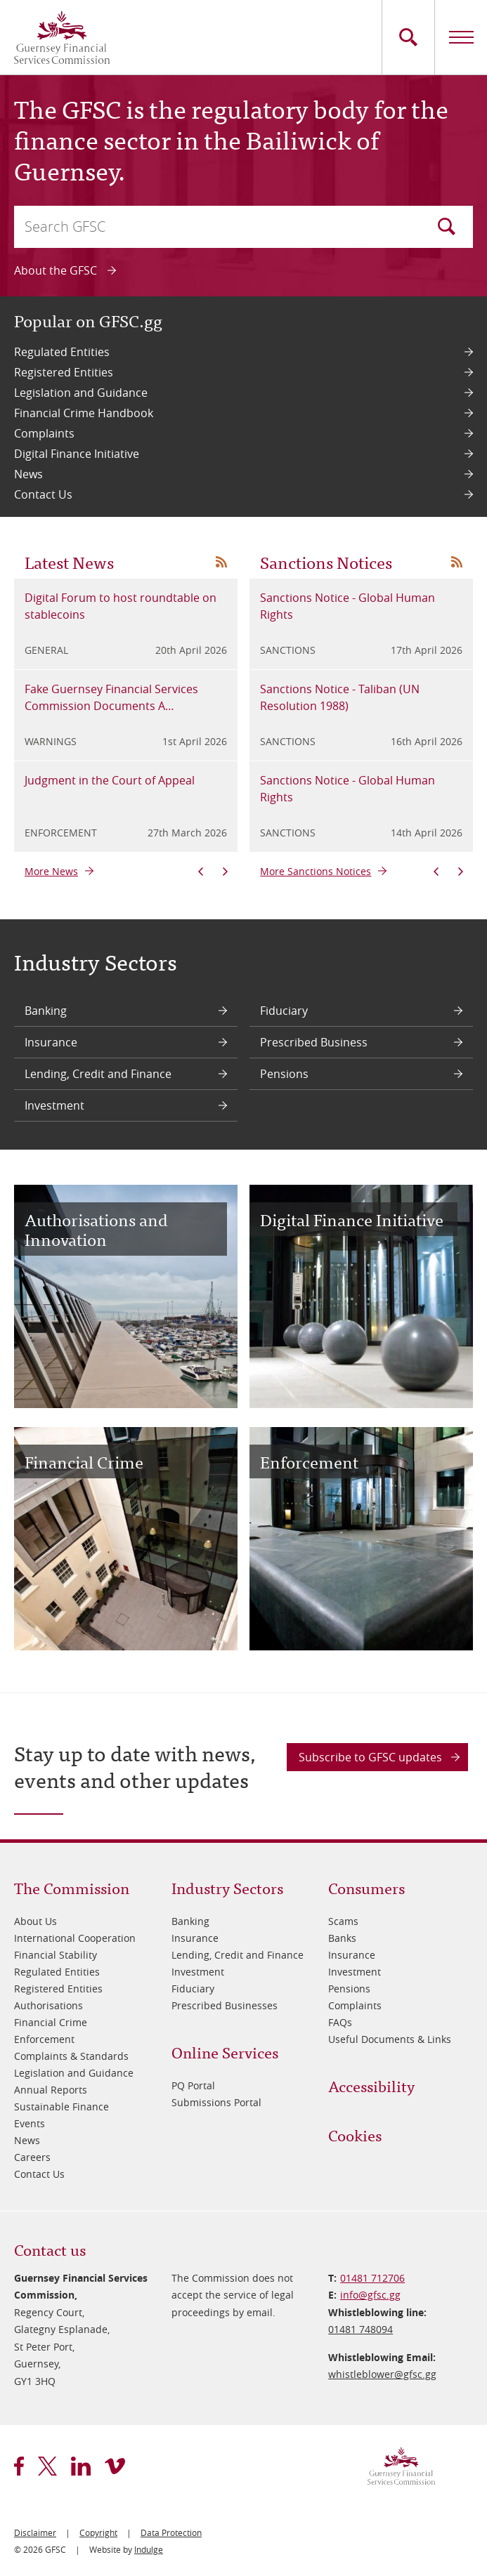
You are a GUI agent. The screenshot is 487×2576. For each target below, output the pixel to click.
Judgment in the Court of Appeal (110, 780)
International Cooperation (75, 1938)
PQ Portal (193, 2085)
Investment (54, 1105)
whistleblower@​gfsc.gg (382, 2374)
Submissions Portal (216, 2102)
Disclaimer (35, 2532)
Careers (32, 2157)
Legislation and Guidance (81, 392)
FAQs (340, 2022)
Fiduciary (284, 1010)
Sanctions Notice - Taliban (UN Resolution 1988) (340, 697)
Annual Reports (50, 2089)
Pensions (284, 1074)
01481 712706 (372, 2278)
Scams (343, 1921)
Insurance (51, 1042)
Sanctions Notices (326, 561)
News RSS (221, 562)
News (28, 474)
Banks (342, 1938)
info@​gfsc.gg (370, 2294)
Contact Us (43, 494)
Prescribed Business (314, 1042)
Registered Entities (63, 372)
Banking (46, 1010)
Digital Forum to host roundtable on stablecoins (120, 606)
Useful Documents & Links (389, 2039)
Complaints (44, 433)
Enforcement (44, 2039)
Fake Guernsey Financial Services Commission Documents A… (111, 697)
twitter (47, 2466)
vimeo (115, 2466)
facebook (19, 2466)
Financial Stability (55, 1954)
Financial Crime (50, 2022)
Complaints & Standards (71, 2056)
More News (51, 871)
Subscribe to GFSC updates (370, 1757)
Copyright (98, 2532)
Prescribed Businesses (224, 2005)
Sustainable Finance (61, 2106)
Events (29, 2123)
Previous (200, 872)
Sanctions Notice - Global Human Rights (347, 606)
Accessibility (371, 2085)
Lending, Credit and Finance (98, 1074)
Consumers (366, 1887)
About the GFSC (55, 270)
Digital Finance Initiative (76, 453)
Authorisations (48, 2005)
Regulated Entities (62, 352)
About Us (35, 1921)
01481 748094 (360, 2329)
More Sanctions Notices (315, 871)
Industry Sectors (227, 1887)
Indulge (148, 2549)
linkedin (81, 2466)
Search (446, 226)
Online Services (224, 2051)
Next (225, 872)
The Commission (71, 1887)
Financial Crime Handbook (83, 413)
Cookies (355, 2134)
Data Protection (171, 2532)
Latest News (69, 561)
